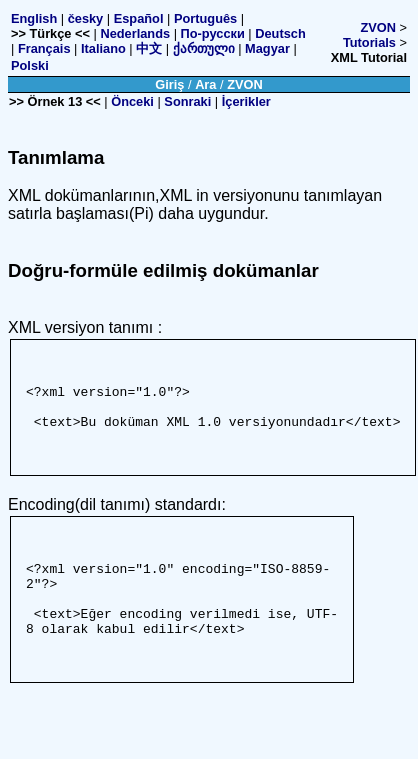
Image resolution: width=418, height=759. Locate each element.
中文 (149, 48)
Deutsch (280, 33)
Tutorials (369, 42)
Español (139, 18)
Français (44, 48)
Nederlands (135, 33)
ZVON (378, 27)
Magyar (267, 48)
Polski (30, 65)
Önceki (132, 101)
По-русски (213, 33)
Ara (205, 84)
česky (86, 18)
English (34, 18)
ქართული (204, 48)
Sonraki (187, 101)
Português (205, 18)
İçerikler (246, 101)
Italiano (103, 48)
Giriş (169, 84)
